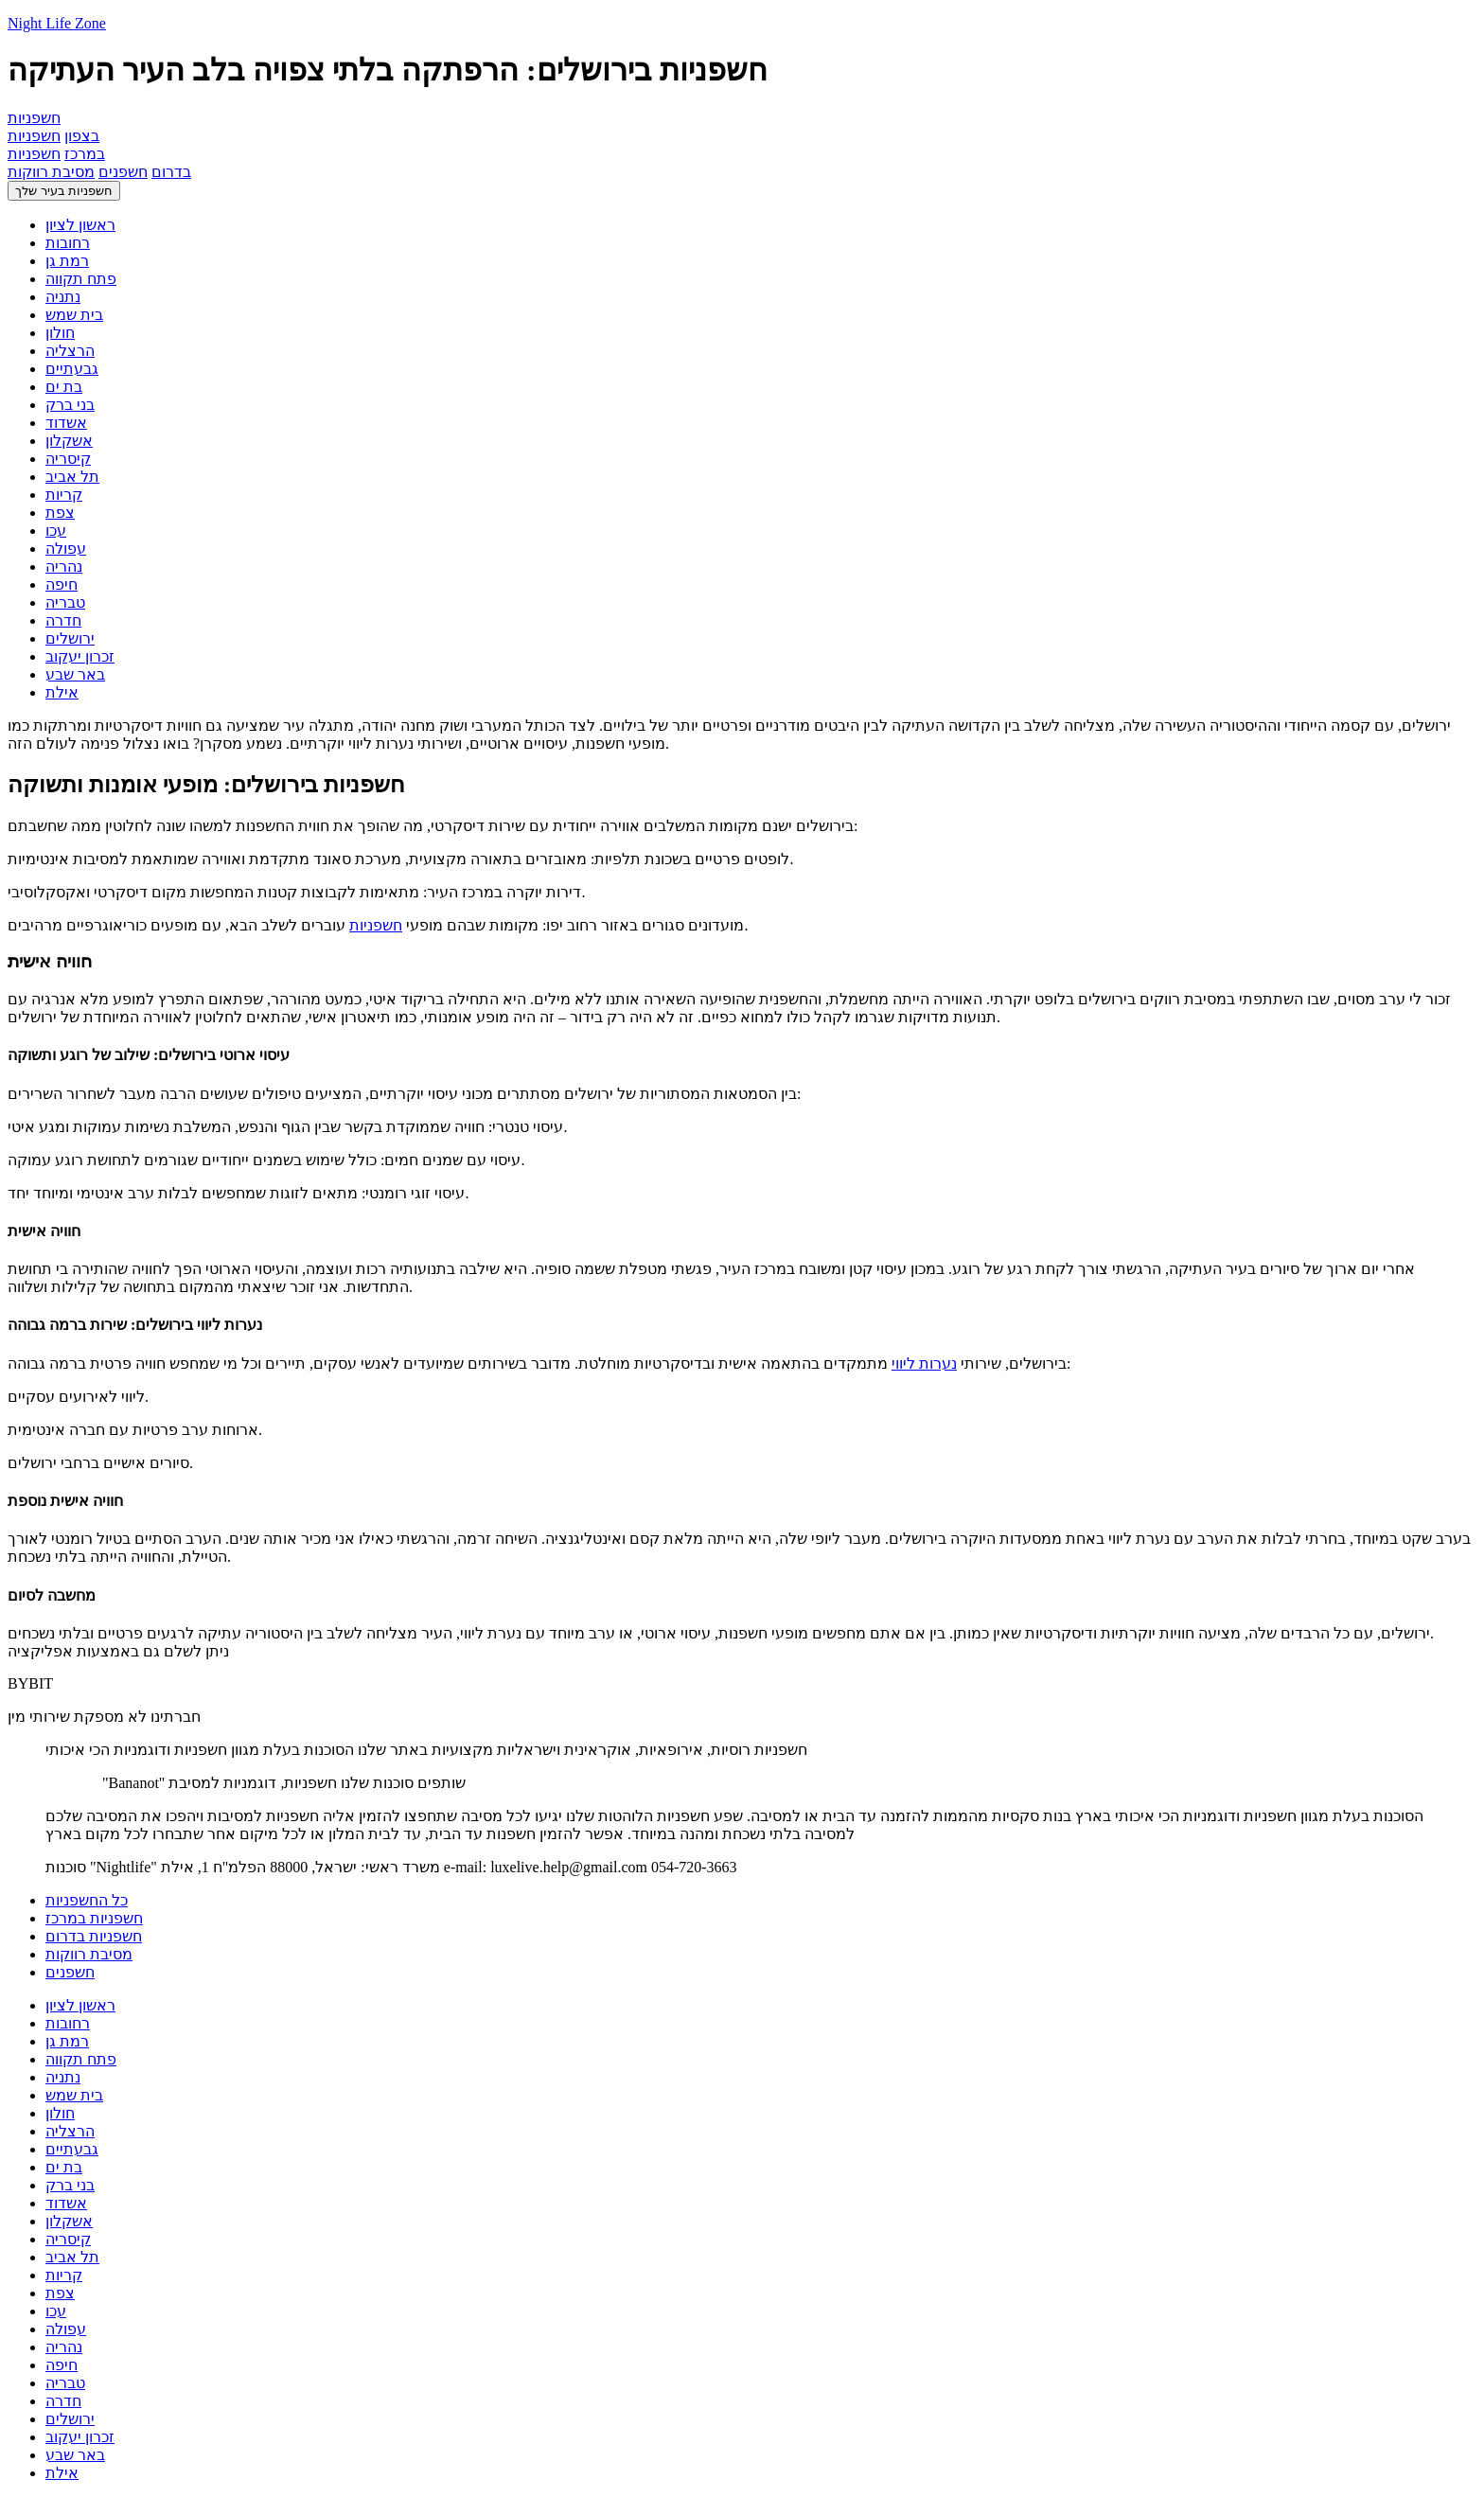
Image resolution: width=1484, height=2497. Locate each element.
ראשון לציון (80, 225)
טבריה (65, 602)
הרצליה (70, 351)
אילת (62, 692)
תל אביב (72, 477)
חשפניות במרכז (94, 1918)
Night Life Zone (57, 23)
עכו (55, 530)
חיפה (61, 584)
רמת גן (67, 261)
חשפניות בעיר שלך (64, 191)
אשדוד (66, 423)
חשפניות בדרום (93, 1936)
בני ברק (70, 405)
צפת (60, 513)
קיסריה (68, 459)
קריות (63, 495)
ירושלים (70, 638)
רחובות (67, 243)
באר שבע (75, 674)
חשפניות (375, 925)
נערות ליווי (924, 1363)
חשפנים (123, 172)
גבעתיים (71, 369)
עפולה (65, 548)
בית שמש (74, 315)
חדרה (63, 620)
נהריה (63, 566)
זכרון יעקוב (80, 656)
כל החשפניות (86, 1900)
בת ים (63, 387)
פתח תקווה (80, 279)
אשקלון (69, 441)
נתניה (62, 297)
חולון (60, 333)
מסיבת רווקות (51, 172)
